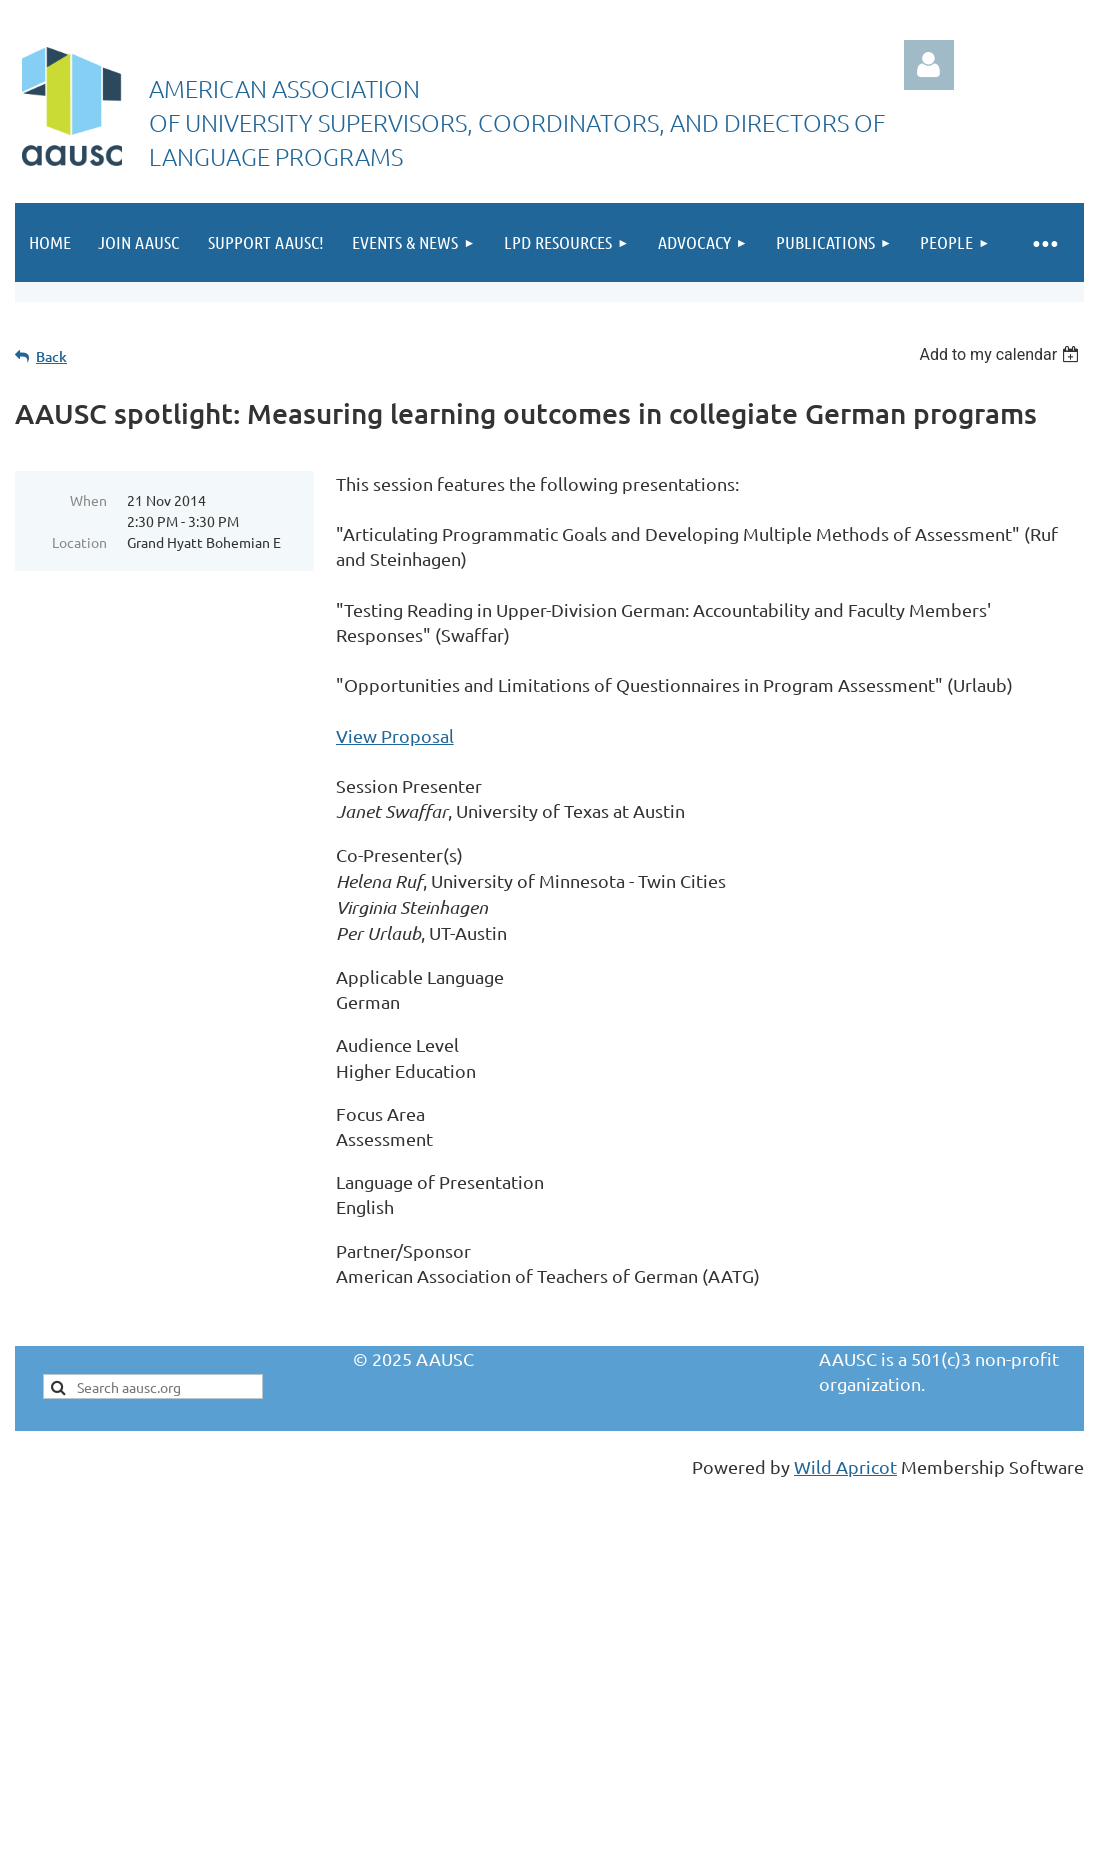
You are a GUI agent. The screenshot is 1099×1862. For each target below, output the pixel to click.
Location (79, 542)
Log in (929, 65)
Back (51, 356)
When (88, 500)
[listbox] (1001, 354)
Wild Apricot (845, 1466)
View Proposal (395, 735)
